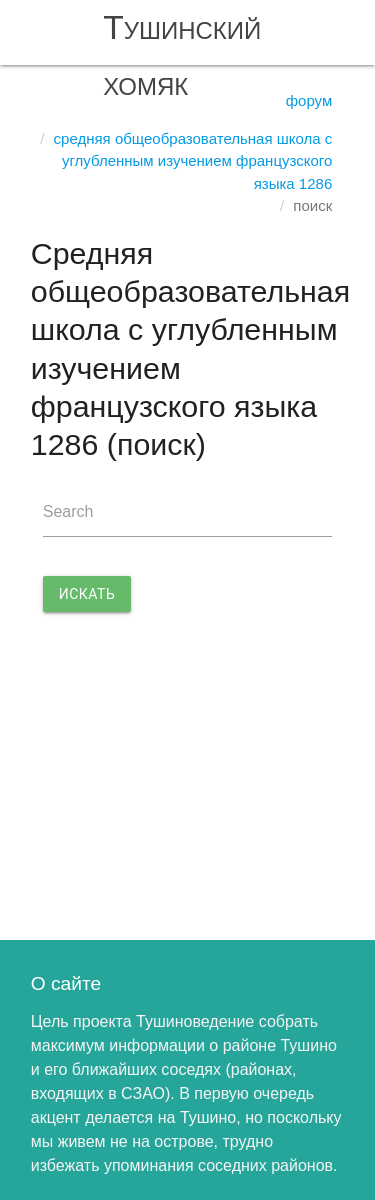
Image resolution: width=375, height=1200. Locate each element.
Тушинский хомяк (182, 55)
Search (68, 511)
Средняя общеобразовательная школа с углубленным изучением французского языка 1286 (193, 161)
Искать (87, 594)
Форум (309, 100)
